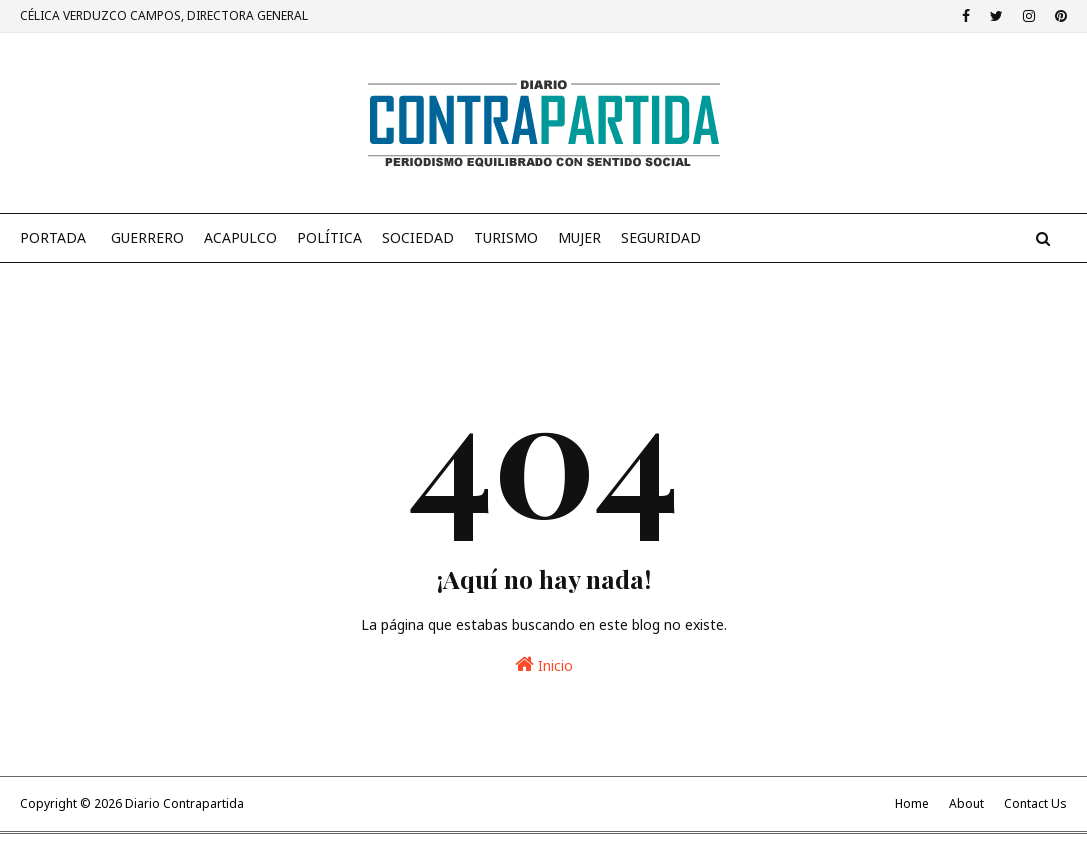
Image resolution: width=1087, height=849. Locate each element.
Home (912, 803)
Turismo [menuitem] (506, 237)
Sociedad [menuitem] (418, 237)
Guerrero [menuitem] (147, 237)
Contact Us (1035, 803)
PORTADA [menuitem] (53, 237)
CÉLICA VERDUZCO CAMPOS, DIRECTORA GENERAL (164, 15)
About (966, 803)
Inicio (544, 664)
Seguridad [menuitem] (661, 237)
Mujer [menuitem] (579, 237)
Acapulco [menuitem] (240, 237)
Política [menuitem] (329, 237)
